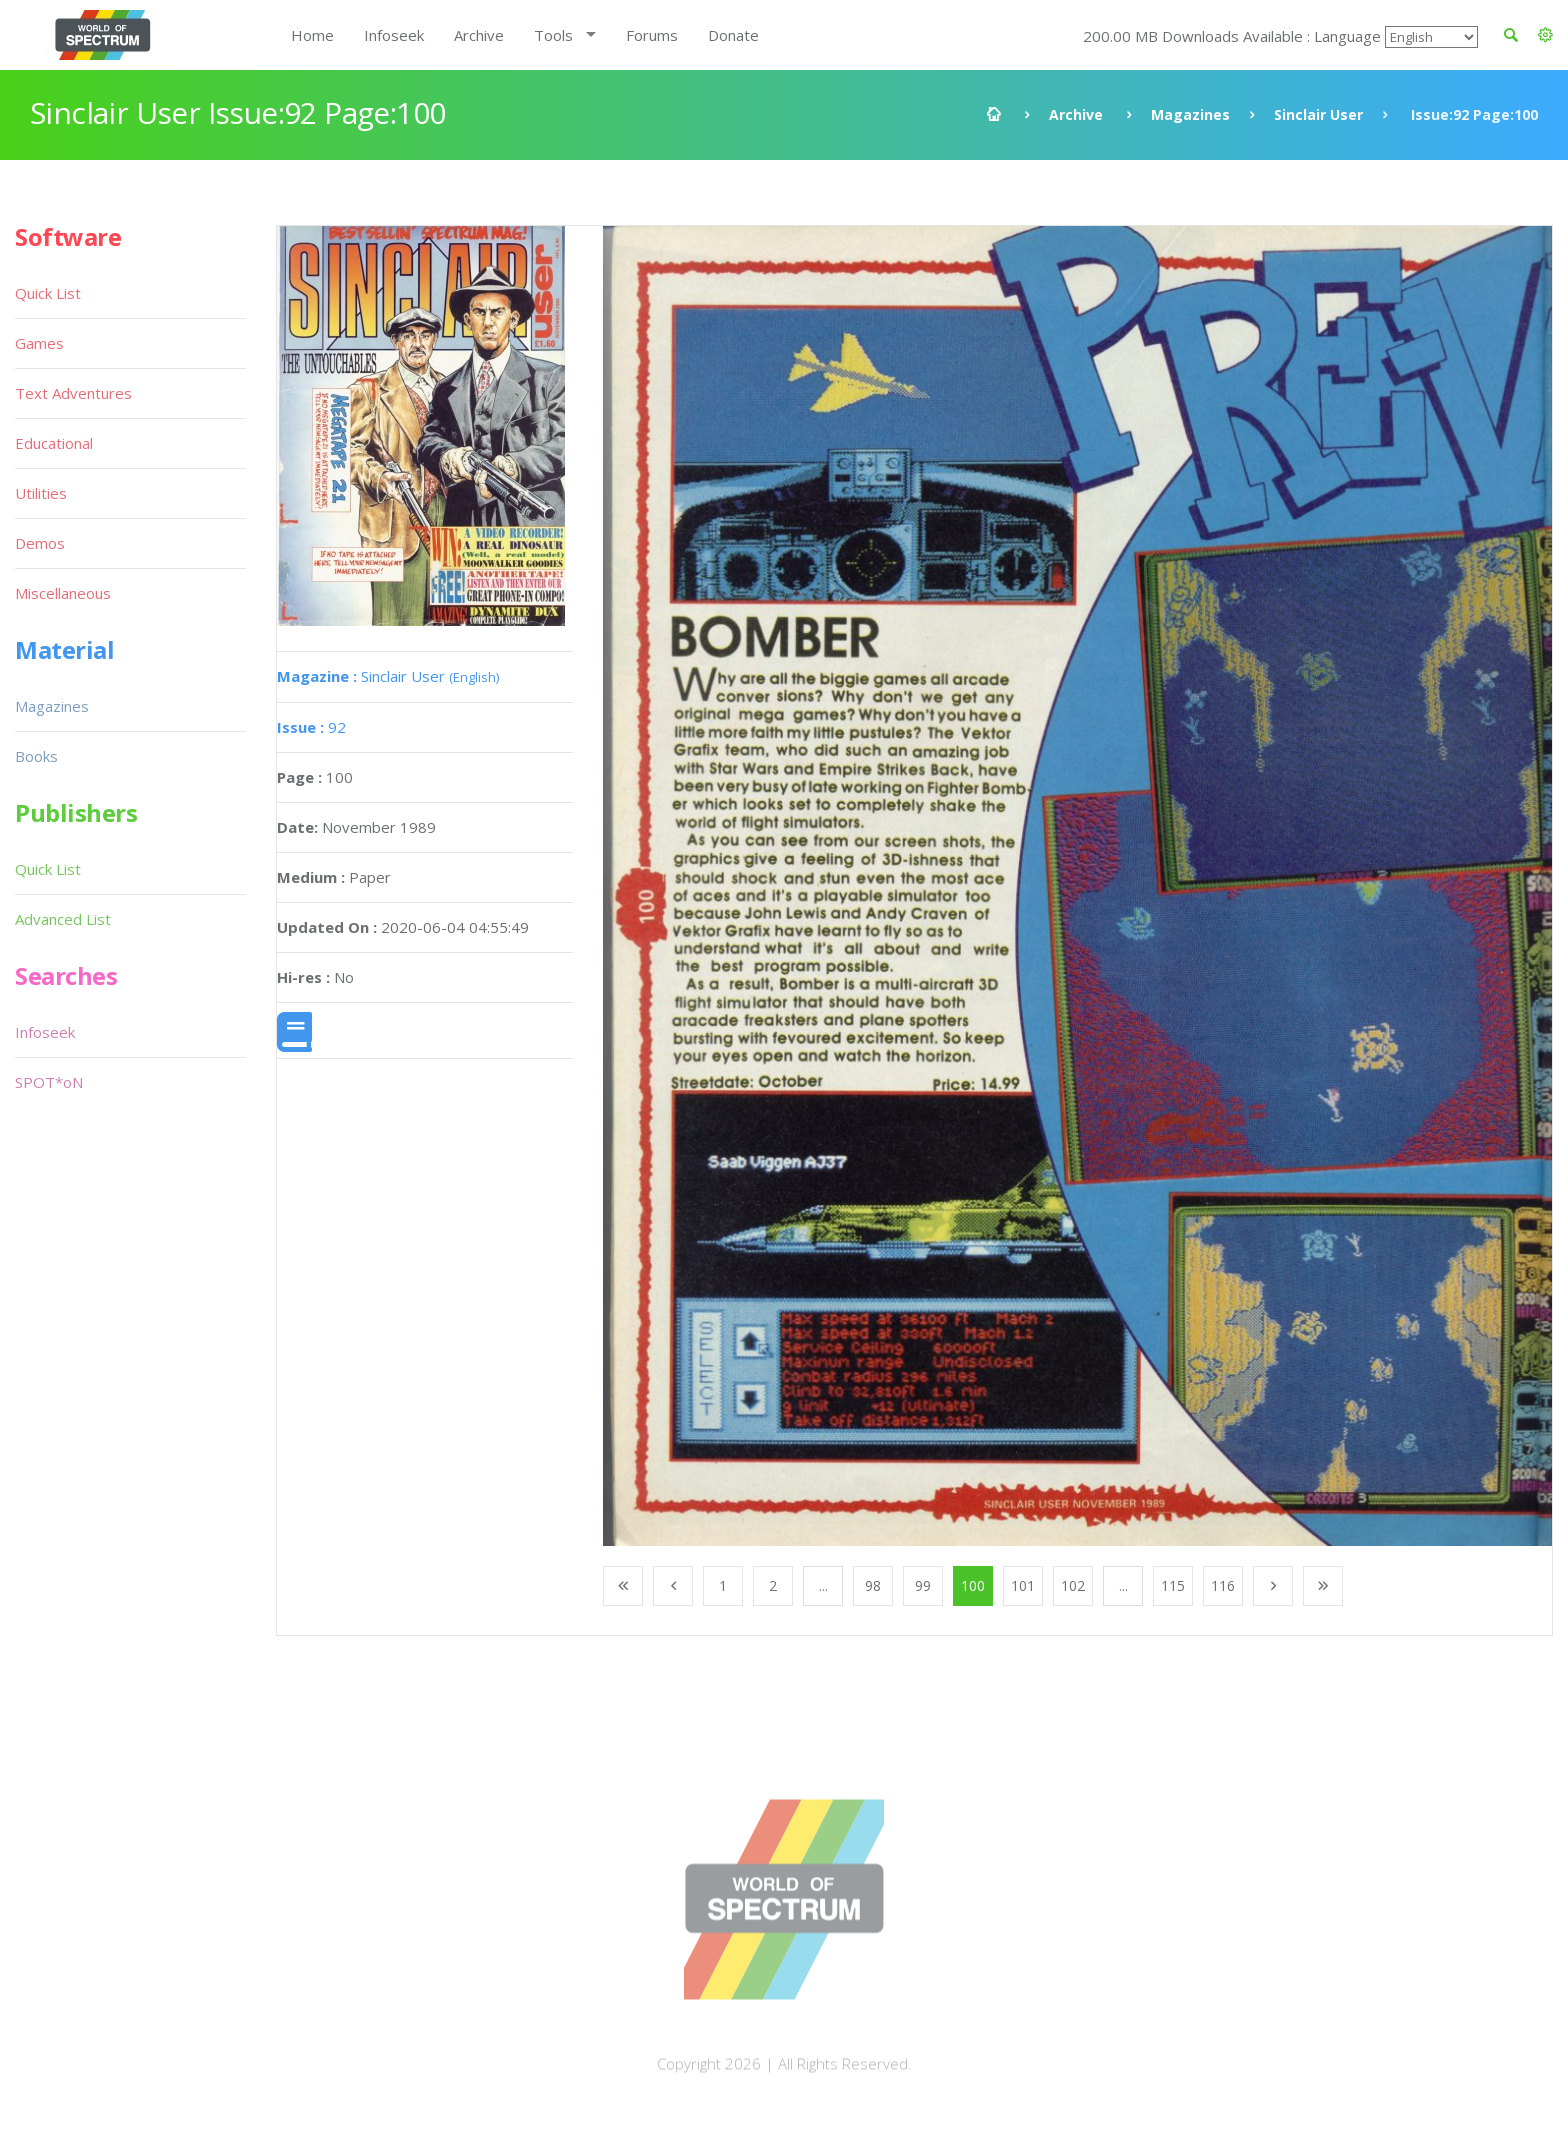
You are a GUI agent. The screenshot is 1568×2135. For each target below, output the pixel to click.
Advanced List (63, 919)
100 (973, 1585)
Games (39, 343)
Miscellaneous (63, 593)
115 (1173, 1585)
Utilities (41, 493)
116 (1223, 1585)
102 (1073, 1585)
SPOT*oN (49, 1082)
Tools (553, 35)
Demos (40, 543)
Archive (479, 35)
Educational (54, 443)
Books (36, 756)
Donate (733, 35)
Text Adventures (73, 393)
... (823, 1585)
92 (311, 727)
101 (1023, 1585)
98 (873, 1585)
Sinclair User (1318, 114)
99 (923, 1585)
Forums (652, 35)
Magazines (1190, 114)
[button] (1545, 35)
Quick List (48, 293)
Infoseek (394, 35)
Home (312, 35)
